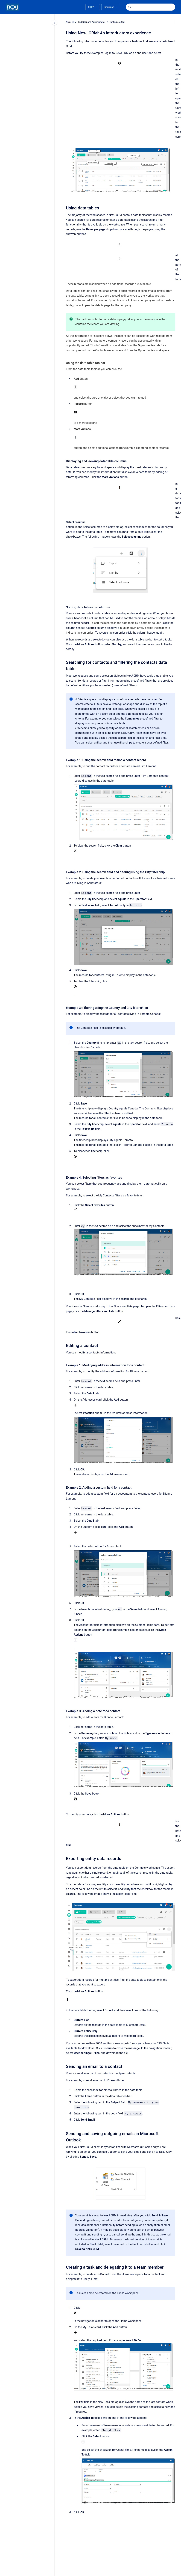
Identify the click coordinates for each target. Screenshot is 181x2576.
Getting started (117, 22)
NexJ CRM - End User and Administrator (85, 22)
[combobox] (150, 7)
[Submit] (130, 7)
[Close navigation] (54, 23)
